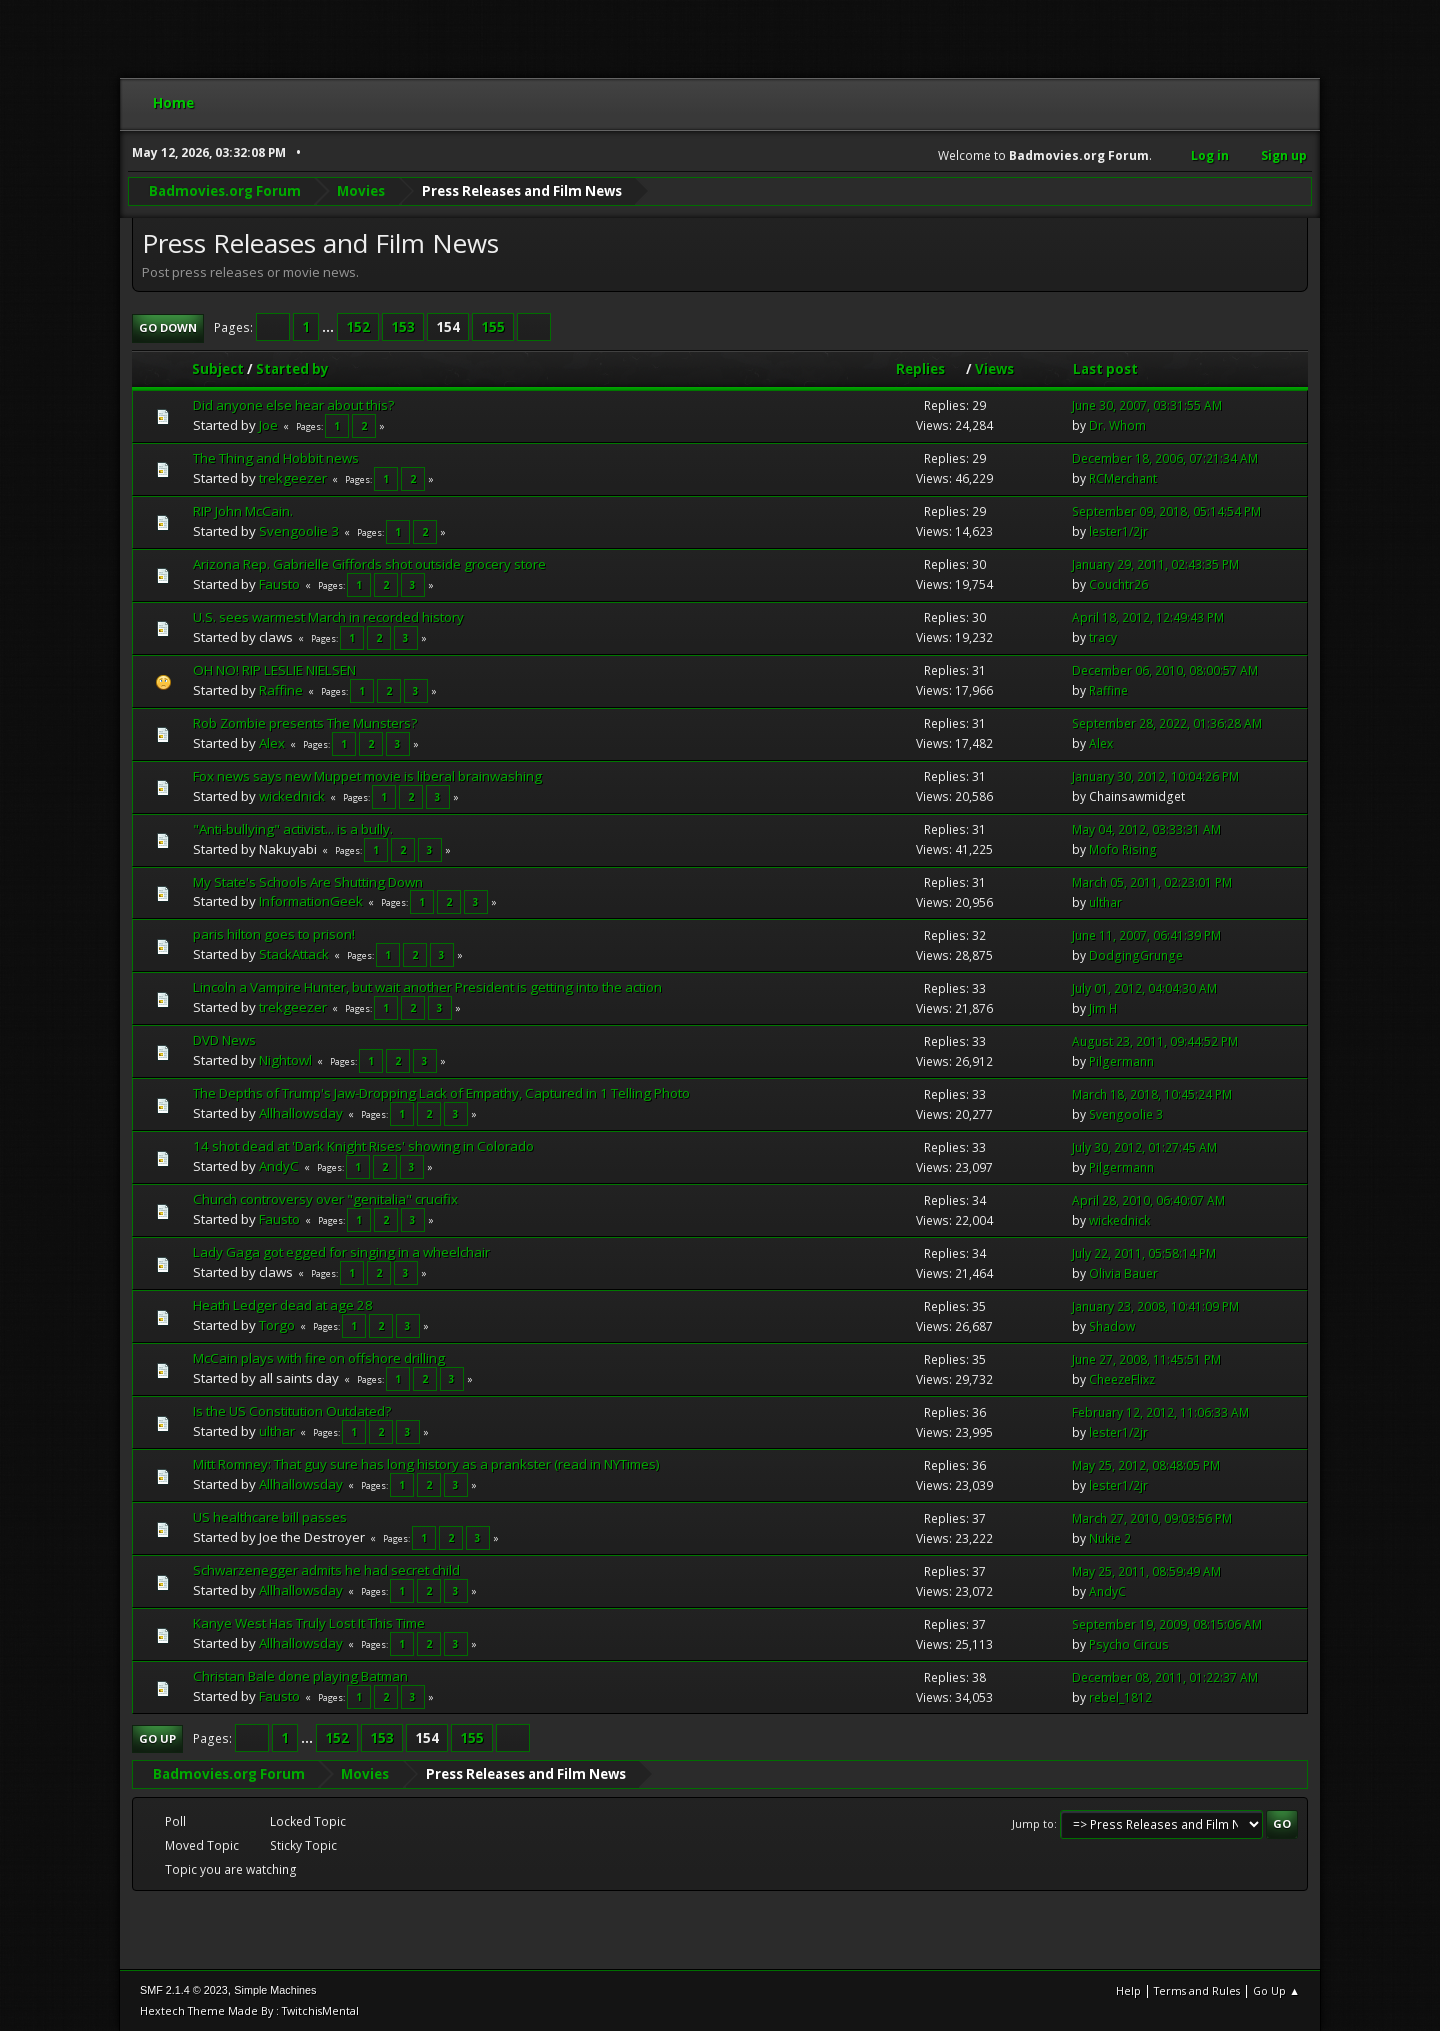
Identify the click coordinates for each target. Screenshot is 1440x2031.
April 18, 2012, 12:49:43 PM (1148, 617)
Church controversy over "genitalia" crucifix (325, 1199)
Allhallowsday (301, 1113)
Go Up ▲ (1276, 1990)
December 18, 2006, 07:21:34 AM (1165, 458)
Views (994, 369)
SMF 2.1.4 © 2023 (184, 1990)
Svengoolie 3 (299, 531)
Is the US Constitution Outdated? (292, 1411)
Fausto (279, 583)
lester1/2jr (1118, 531)
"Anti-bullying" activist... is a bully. (293, 828)
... (329, 327)
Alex (272, 742)
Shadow (1112, 1326)
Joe (268, 425)
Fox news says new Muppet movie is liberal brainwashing (367, 775)
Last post (1105, 369)
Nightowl (285, 1060)
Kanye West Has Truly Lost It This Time (309, 1623)
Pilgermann (1121, 1061)
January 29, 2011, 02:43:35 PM (1155, 564)
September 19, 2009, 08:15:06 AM (1167, 1623)
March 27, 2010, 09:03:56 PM (1152, 1517)
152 (358, 327)
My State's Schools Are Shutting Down (308, 881)
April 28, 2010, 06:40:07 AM (1148, 1200)
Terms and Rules (1197, 1990)
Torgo (277, 1325)
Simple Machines (275, 1990)
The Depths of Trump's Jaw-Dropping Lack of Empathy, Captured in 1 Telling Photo (441, 1093)
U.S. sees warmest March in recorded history (328, 616)
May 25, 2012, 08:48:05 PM (1146, 1464)
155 (493, 327)
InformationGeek (311, 901)
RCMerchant (1123, 478)
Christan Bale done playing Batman (300, 1676)
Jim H (1103, 1008)
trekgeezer (293, 478)
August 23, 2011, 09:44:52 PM (1155, 1041)
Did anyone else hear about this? (293, 405)
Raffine (281, 689)
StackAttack (294, 954)
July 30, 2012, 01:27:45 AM (1144, 1147)
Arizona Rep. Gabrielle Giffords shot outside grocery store (369, 564)
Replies (929, 369)
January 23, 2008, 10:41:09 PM (1155, 1306)
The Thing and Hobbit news (276, 458)
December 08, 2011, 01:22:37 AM (1165, 1676)
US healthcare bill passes (270, 1517)
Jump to (1033, 1823)
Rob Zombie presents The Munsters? (305, 722)
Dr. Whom (1117, 425)
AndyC (279, 1166)
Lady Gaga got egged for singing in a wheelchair (341, 1252)
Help (1128, 1990)
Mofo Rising (1123, 849)
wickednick (292, 795)
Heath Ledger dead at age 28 (283, 1305)
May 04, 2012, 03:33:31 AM (1146, 829)
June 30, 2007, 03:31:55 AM (1147, 405)
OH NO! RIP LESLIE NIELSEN (274, 669)
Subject (218, 369)
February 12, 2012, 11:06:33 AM (1160, 1412)
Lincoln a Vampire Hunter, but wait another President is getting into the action (427, 987)
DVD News (224, 1040)
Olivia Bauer (1123, 1273)
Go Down (168, 327)
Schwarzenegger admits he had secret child (326, 1570)
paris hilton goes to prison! (274, 934)
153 (403, 327)
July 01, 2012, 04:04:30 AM (1144, 988)
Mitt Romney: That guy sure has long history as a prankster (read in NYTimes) (426, 1464)
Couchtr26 (1118, 584)
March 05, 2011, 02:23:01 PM (1152, 882)
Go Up (157, 1738)
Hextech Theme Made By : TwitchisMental (249, 2010)
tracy (1103, 637)
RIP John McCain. (243, 511)
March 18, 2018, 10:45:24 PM (1152, 1094)
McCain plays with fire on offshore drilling (319, 1358)
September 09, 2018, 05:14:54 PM (1166, 511)
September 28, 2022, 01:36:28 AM (1167, 723)
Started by (292, 369)
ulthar (1105, 902)
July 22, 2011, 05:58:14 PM (1144, 1253)
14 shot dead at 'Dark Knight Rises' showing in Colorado (363, 1146)
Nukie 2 (1110, 1537)
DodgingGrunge (1136, 955)
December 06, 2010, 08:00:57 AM (1165, 670)
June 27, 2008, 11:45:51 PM (1146, 1359)
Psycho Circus (1129, 1643)
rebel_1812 (1120, 1696)
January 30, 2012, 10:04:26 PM (1155, 776)
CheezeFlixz (1122, 1379)
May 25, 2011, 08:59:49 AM (1146, 1570)
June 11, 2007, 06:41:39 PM (1146, 935)
